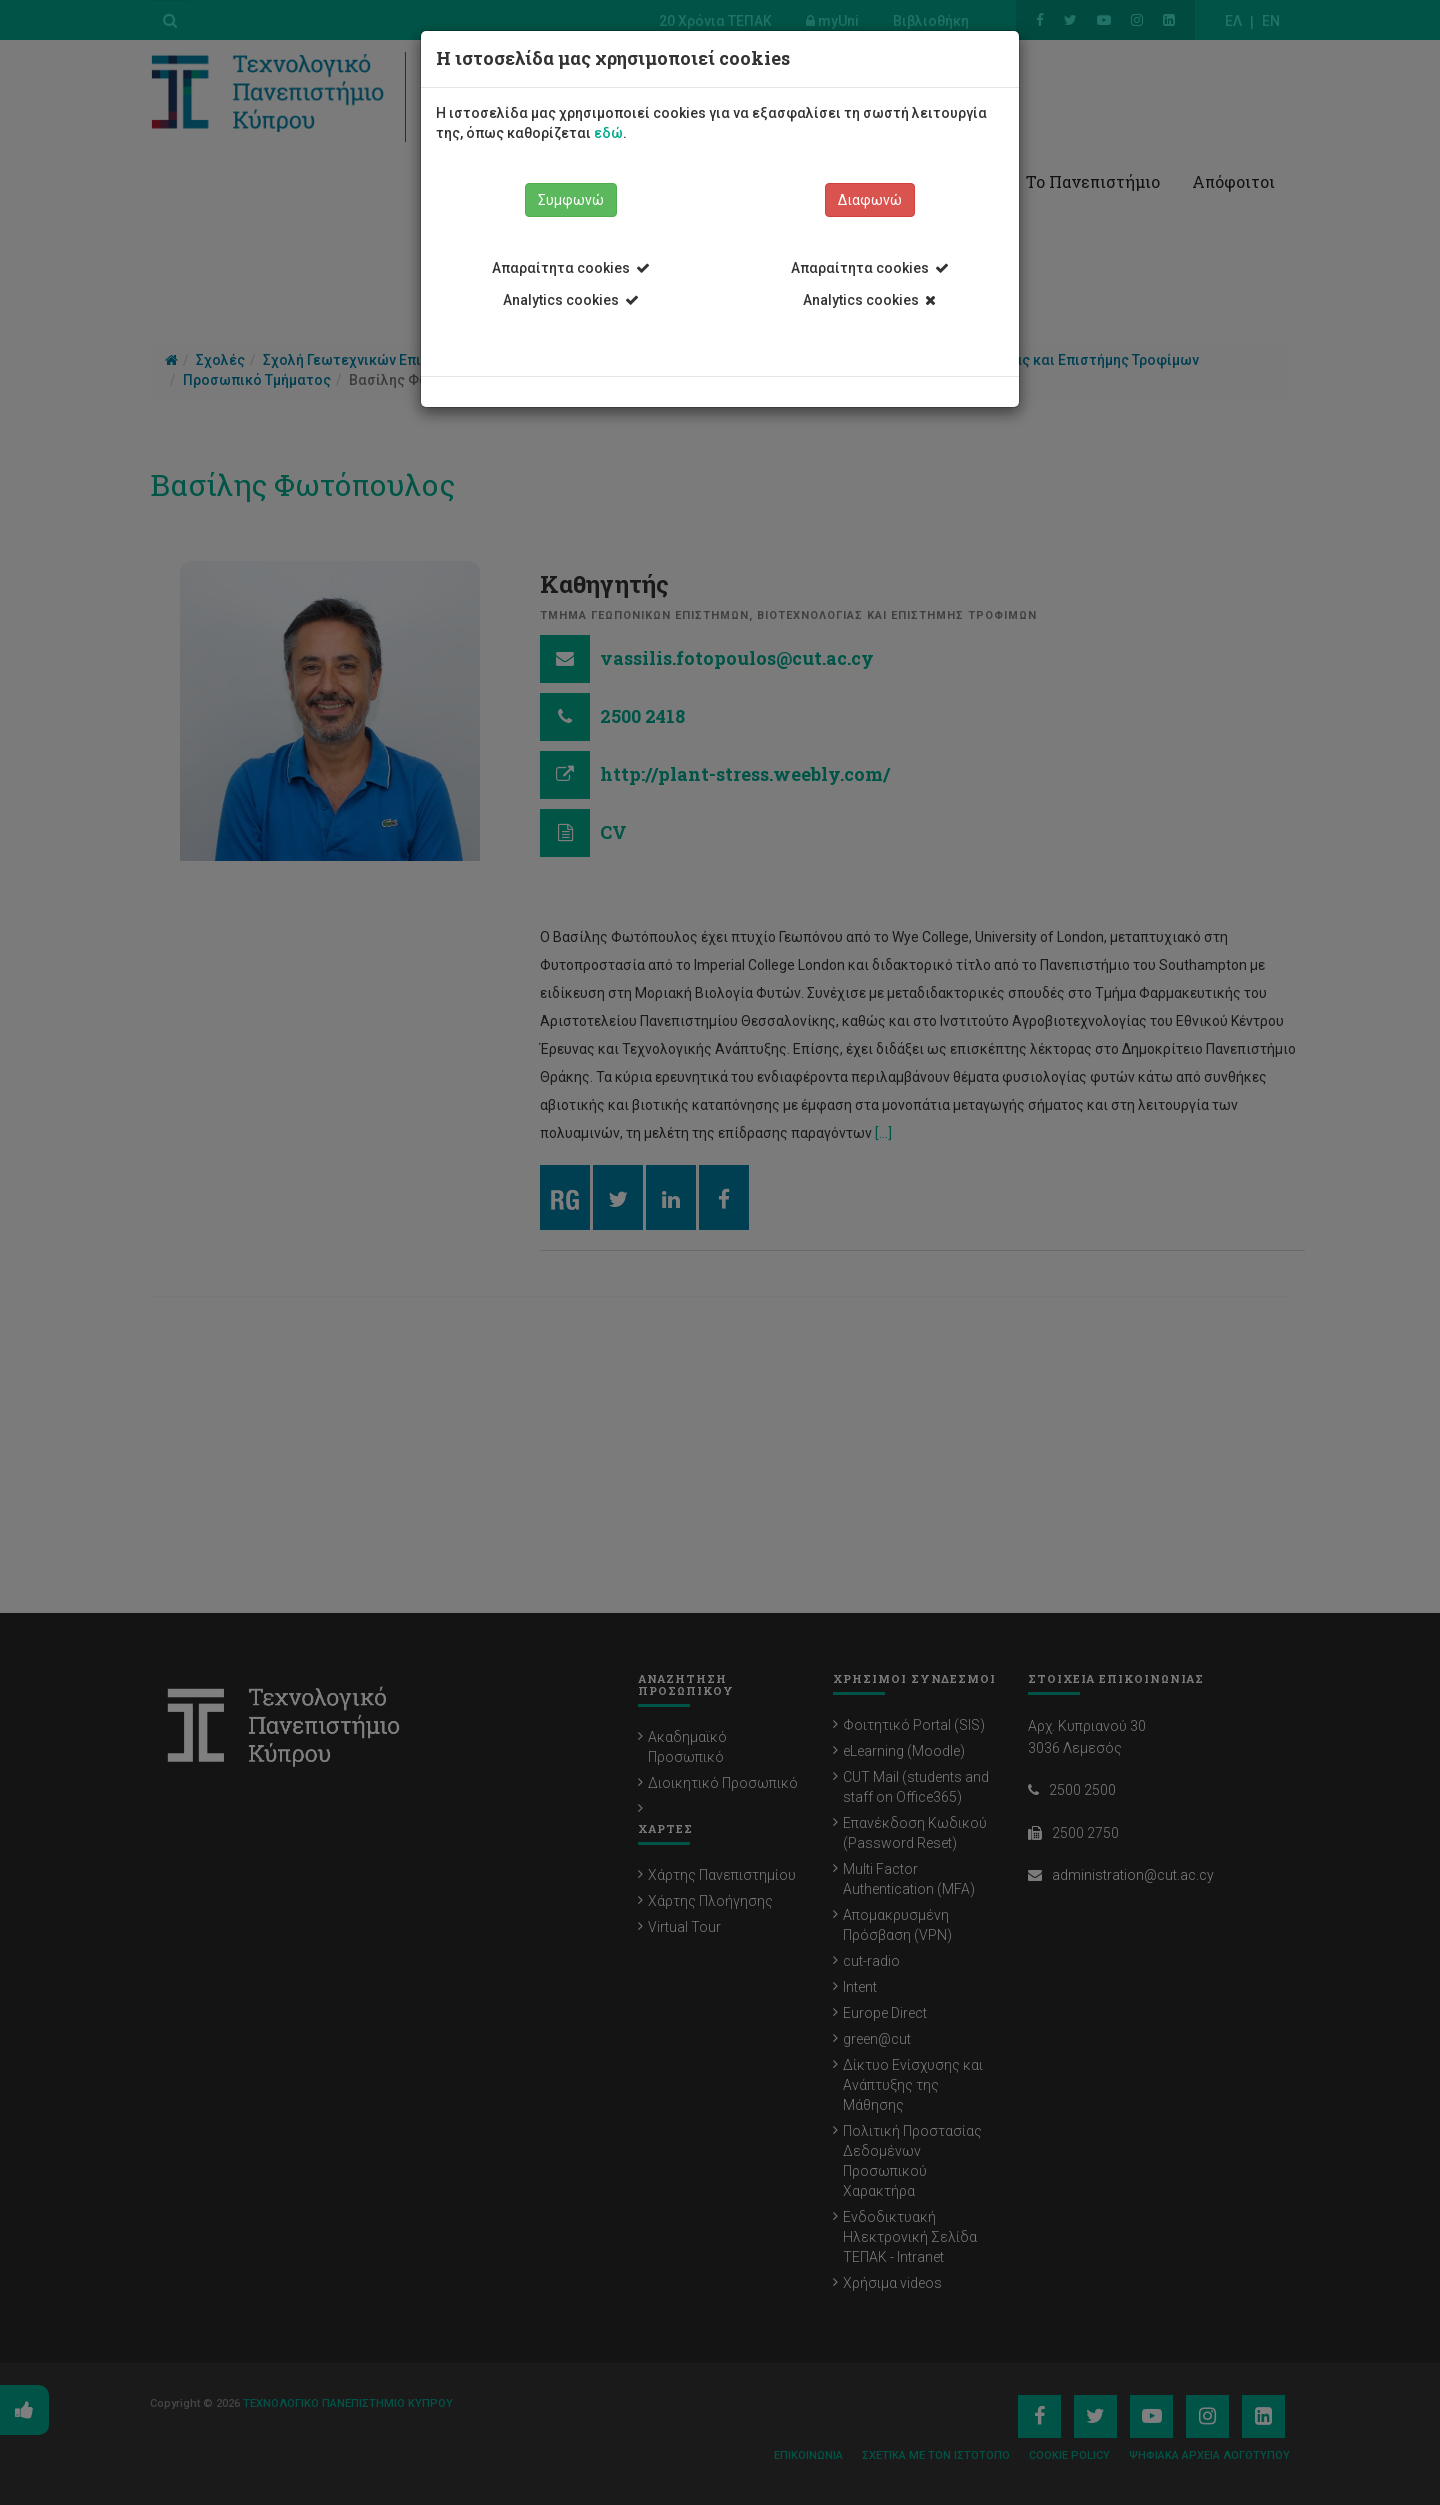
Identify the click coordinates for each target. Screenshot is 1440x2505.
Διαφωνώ (870, 200)
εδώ (608, 133)
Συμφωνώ (571, 200)
